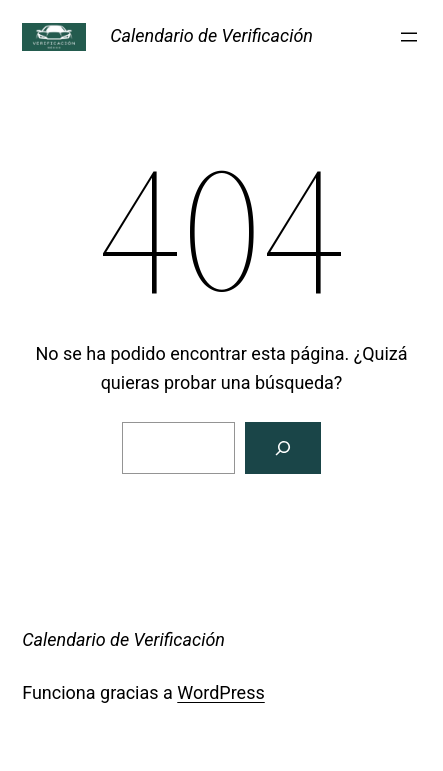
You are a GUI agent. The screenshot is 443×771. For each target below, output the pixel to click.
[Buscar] (283, 448)
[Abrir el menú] (409, 37)
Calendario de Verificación (211, 35)
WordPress (220, 692)
